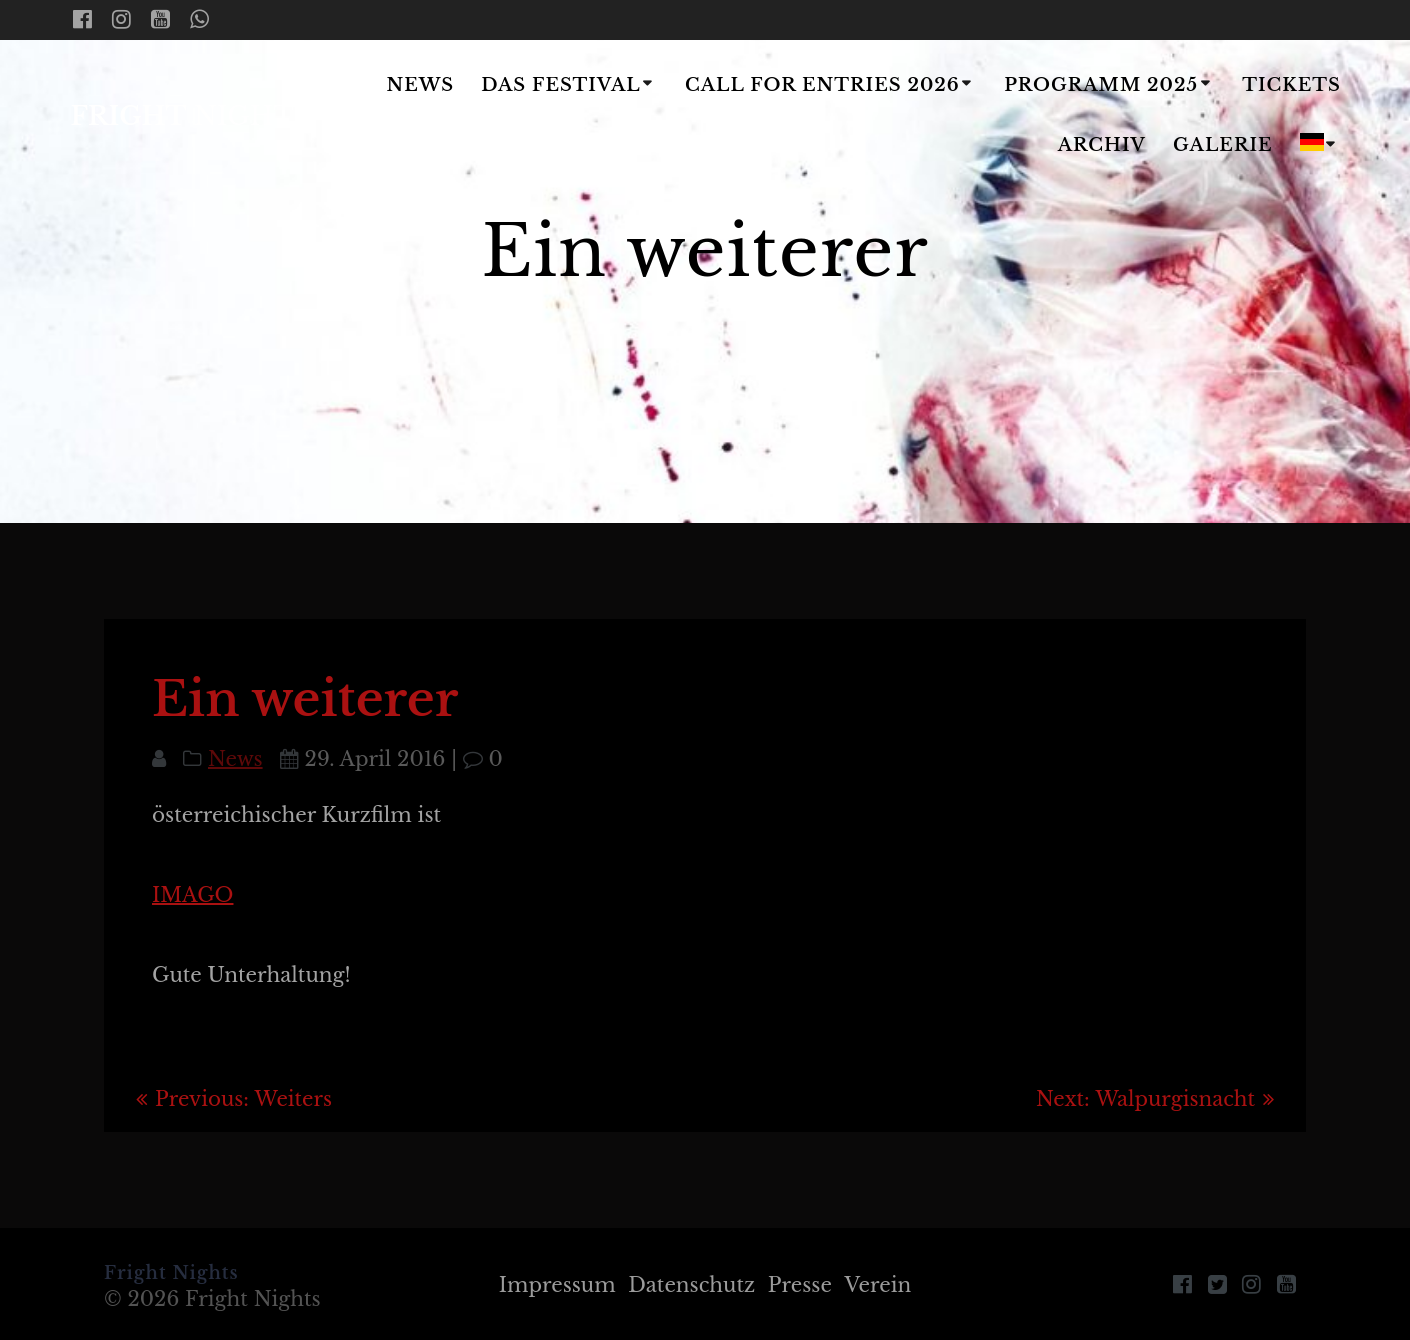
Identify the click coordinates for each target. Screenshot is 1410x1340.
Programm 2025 (1101, 85)
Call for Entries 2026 (822, 85)
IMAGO (192, 895)
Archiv (1102, 145)
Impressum (556, 1285)
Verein (878, 1285)
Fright (191, 117)
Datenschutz (691, 1285)
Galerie (1223, 145)
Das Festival (560, 85)
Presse (800, 1285)
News (420, 85)
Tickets (1291, 85)
